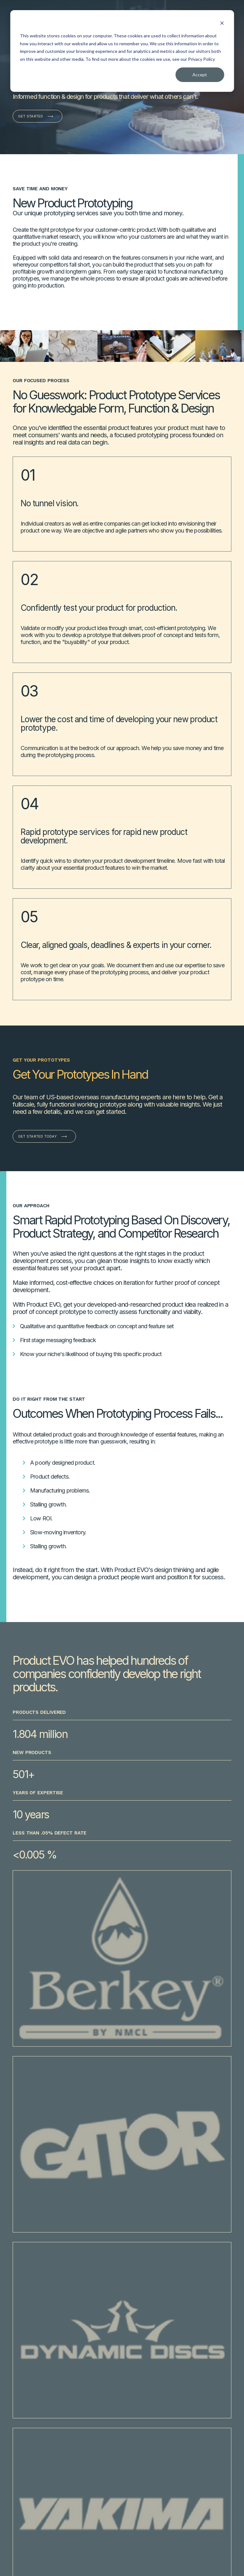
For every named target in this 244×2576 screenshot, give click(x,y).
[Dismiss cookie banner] (222, 24)
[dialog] (122, 51)
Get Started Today (37, 1136)
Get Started (30, 116)
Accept (199, 74)
